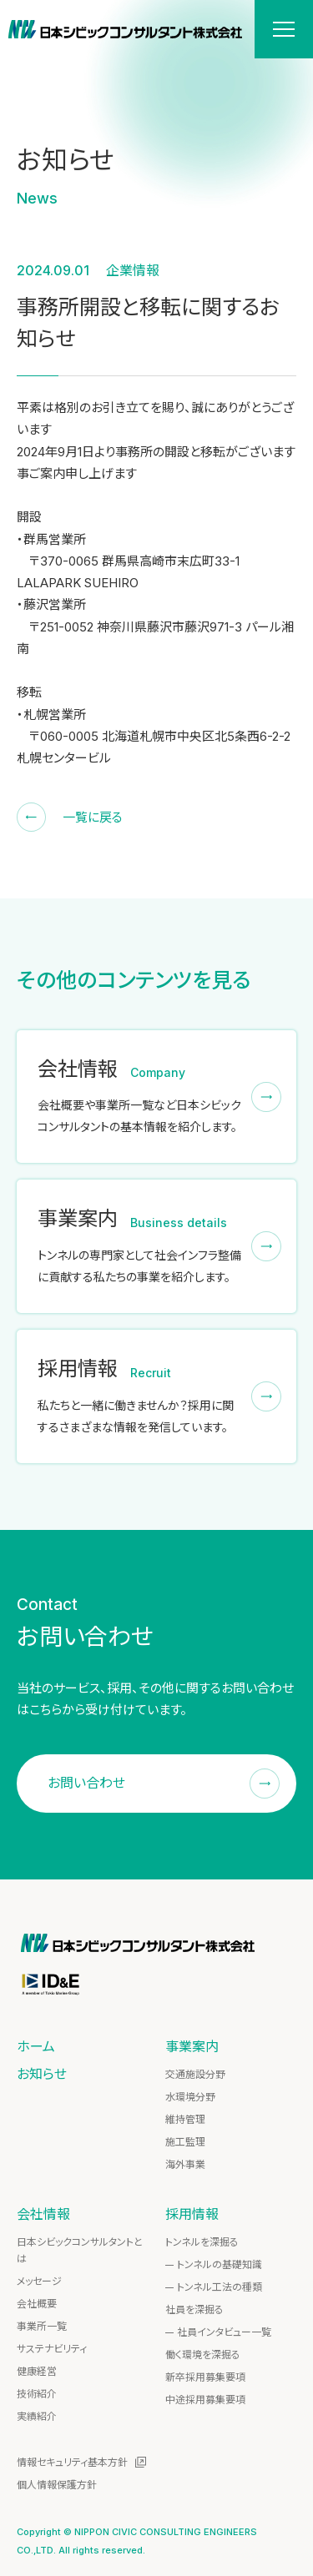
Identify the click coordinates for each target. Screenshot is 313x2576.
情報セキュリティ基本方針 (72, 2462)
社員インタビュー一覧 (224, 2332)
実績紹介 (37, 2416)
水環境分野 (190, 2096)
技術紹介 (37, 2393)
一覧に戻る (93, 817)
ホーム (36, 2046)
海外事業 (185, 2164)
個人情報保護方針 (57, 2484)
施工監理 (185, 2142)
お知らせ (42, 2073)
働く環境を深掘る (202, 2354)
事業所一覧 (42, 2326)
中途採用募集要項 (205, 2399)
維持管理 (185, 2119)
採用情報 (192, 2214)
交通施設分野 (195, 2074)
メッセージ (39, 2281)
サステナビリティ (52, 2348)
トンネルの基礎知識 (219, 2264)
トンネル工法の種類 (219, 2287)
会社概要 (37, 2303)
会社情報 (43, 2214)
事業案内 (192, 2046)
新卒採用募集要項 (205, 2377)
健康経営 (37, 2371)
